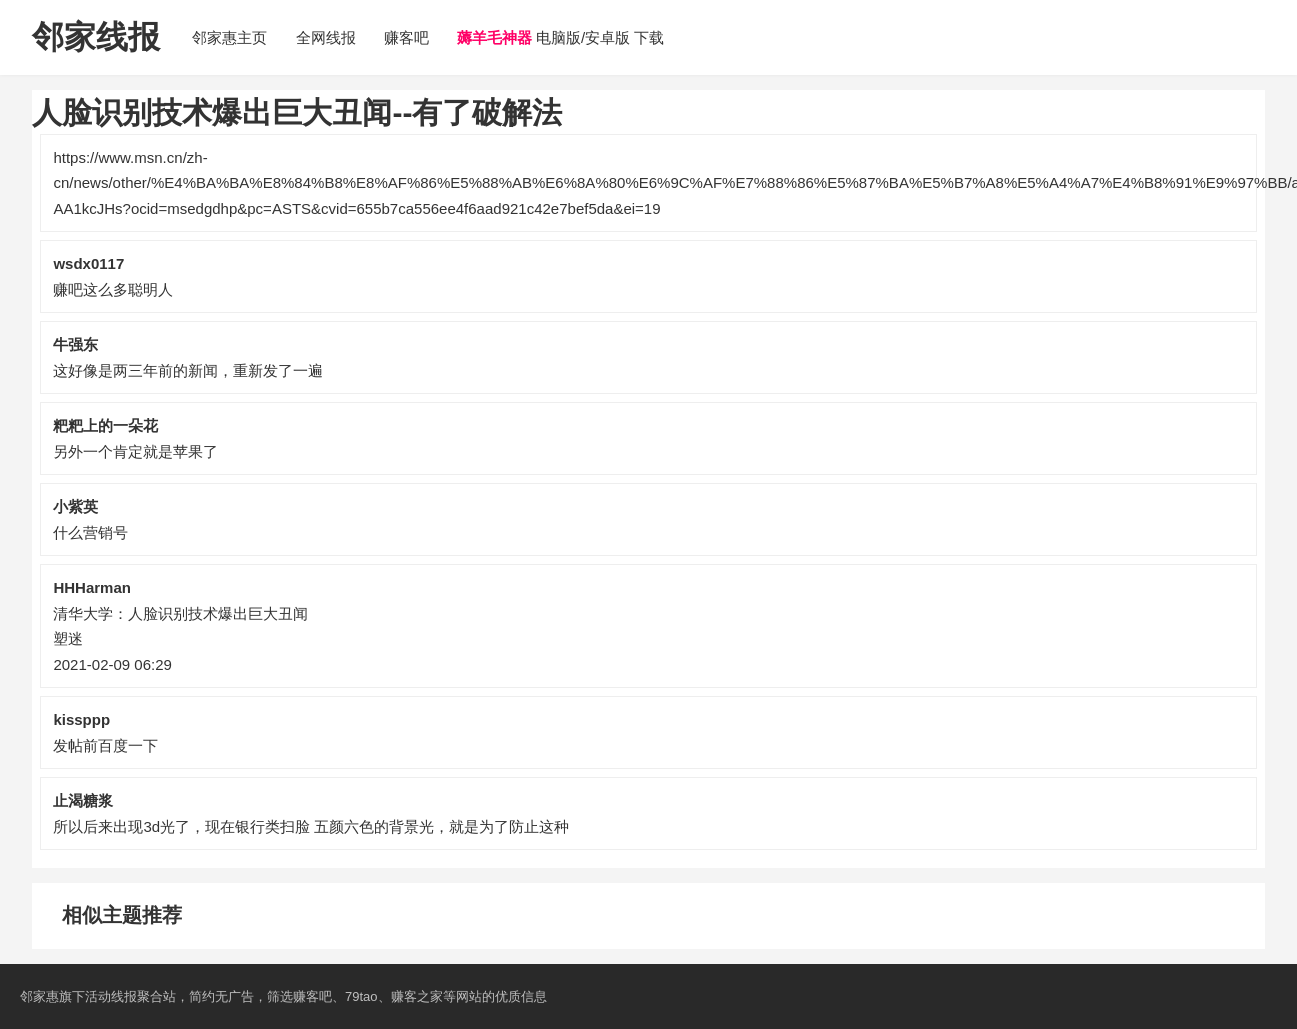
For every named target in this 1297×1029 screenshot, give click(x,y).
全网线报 (326, 37)
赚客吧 (406, 37)
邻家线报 (96, 37)
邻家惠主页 (229, 37)
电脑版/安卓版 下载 (561, 37)
